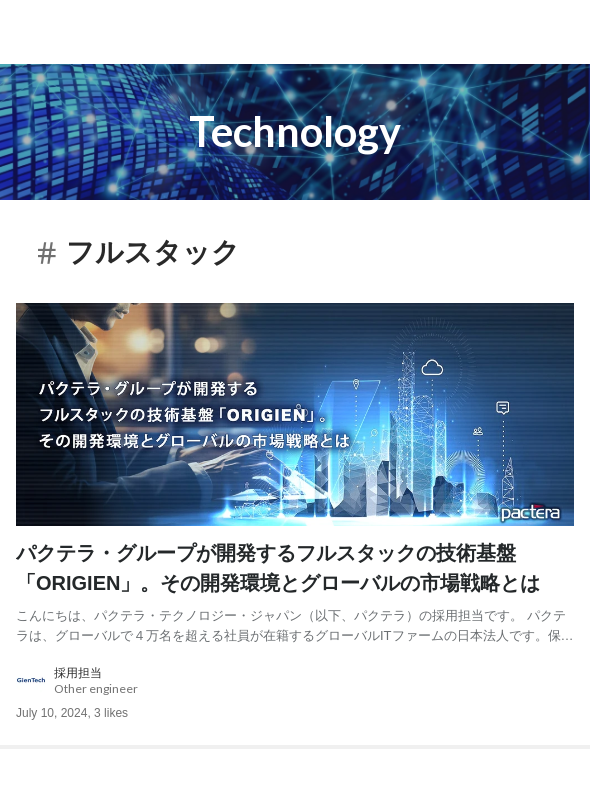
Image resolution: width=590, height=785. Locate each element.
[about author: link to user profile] (295, 681)
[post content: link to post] (295, 591)
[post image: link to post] (295, 414)
